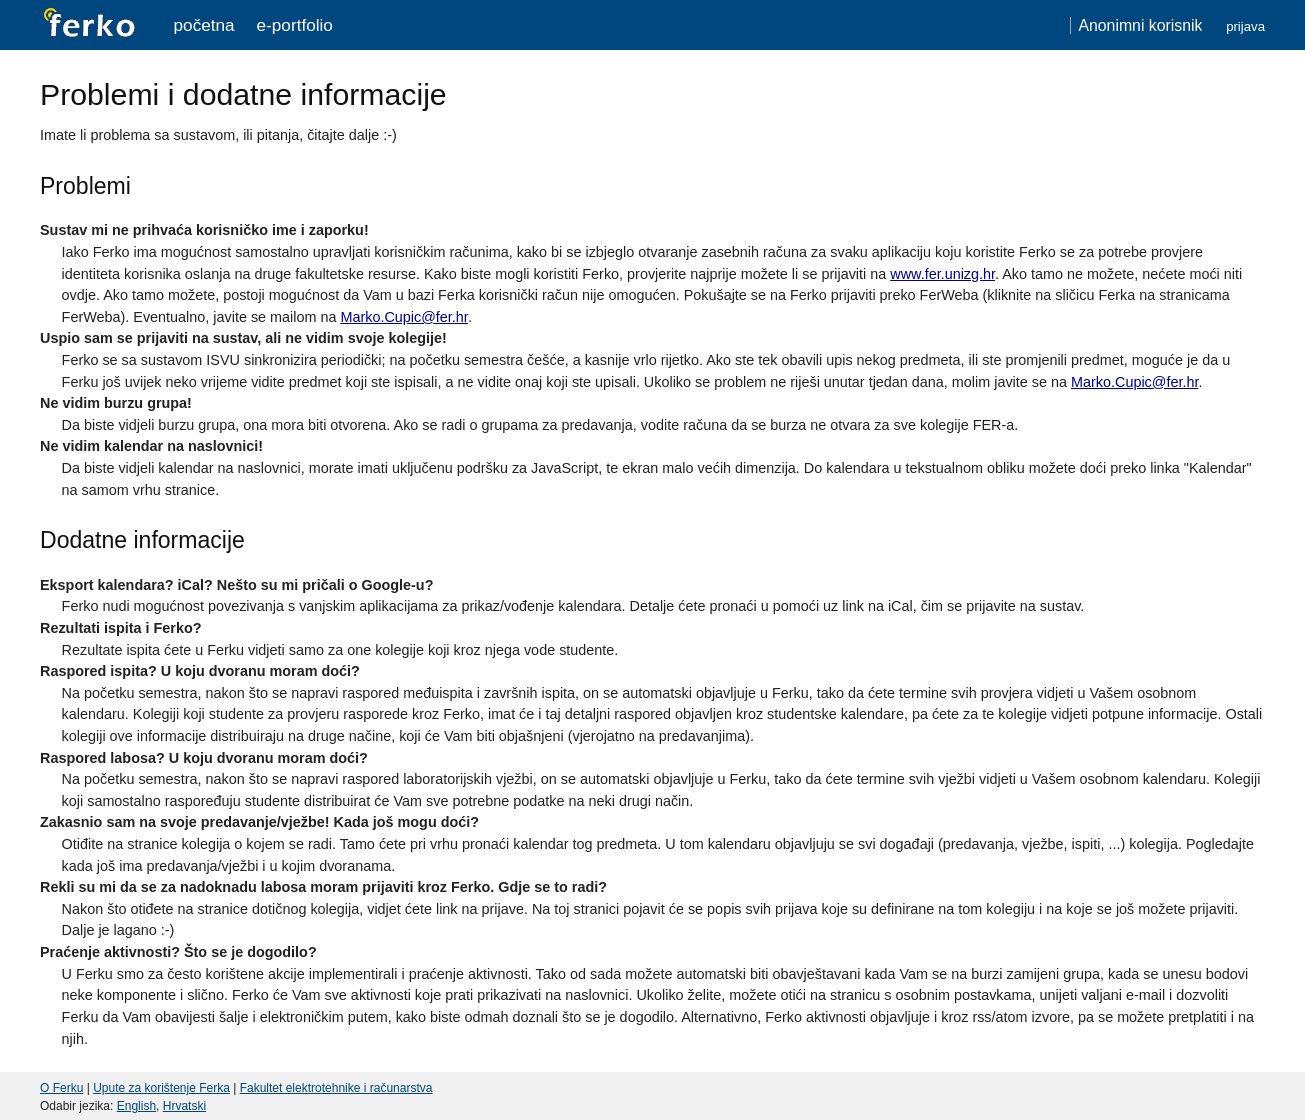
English (136, 1106)
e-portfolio (295, 25)
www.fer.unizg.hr (942, 274)
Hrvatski (184, 1106)
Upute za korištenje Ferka (161, 1088)
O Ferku (61, 1088)
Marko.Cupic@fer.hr (403, 317)
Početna (204, 25)
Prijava (1245, 26)
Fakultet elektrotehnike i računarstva (336, 1088)
